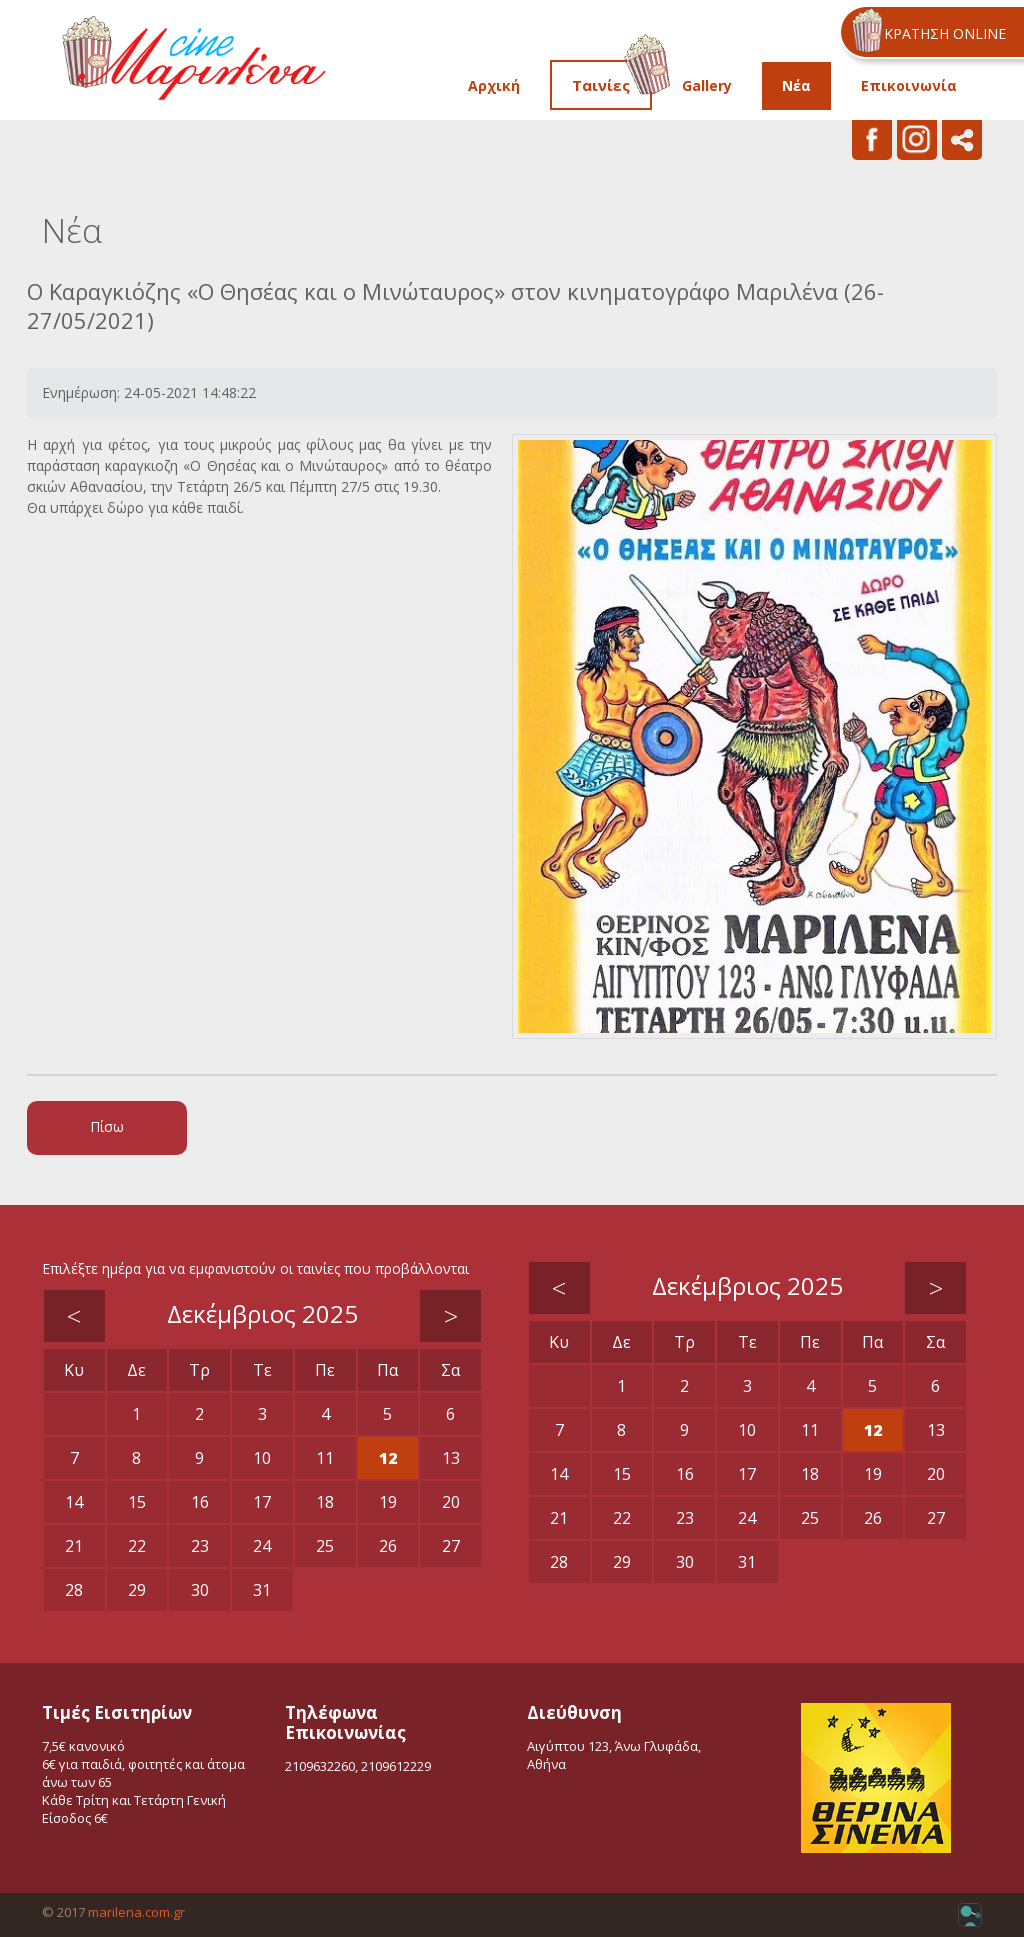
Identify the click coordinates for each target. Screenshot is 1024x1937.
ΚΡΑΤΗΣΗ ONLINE (945, 33)
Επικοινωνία (909, 85)
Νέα (796, 85)
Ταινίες (601, 85)
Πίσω (107, 1126)
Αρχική (494, 85)
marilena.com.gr (136, 1912)
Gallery (707, 85)
